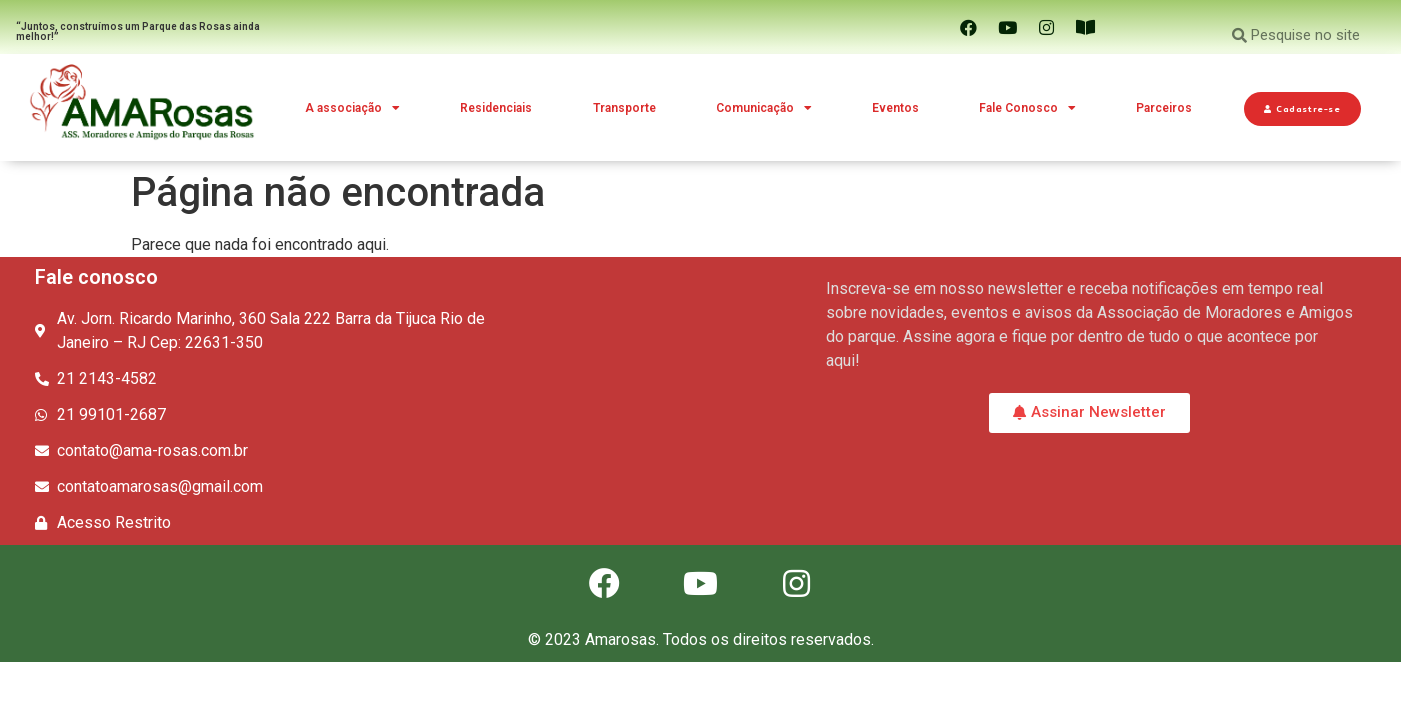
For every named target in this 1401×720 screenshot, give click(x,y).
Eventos (895, 108)
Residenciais (496, 108)
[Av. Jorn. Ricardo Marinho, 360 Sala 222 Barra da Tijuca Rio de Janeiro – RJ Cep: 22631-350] (685, 355)
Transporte (624, 108)
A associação (352, 108)
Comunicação (764, 108)
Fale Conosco (1027, 108)
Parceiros (1164, 108)
